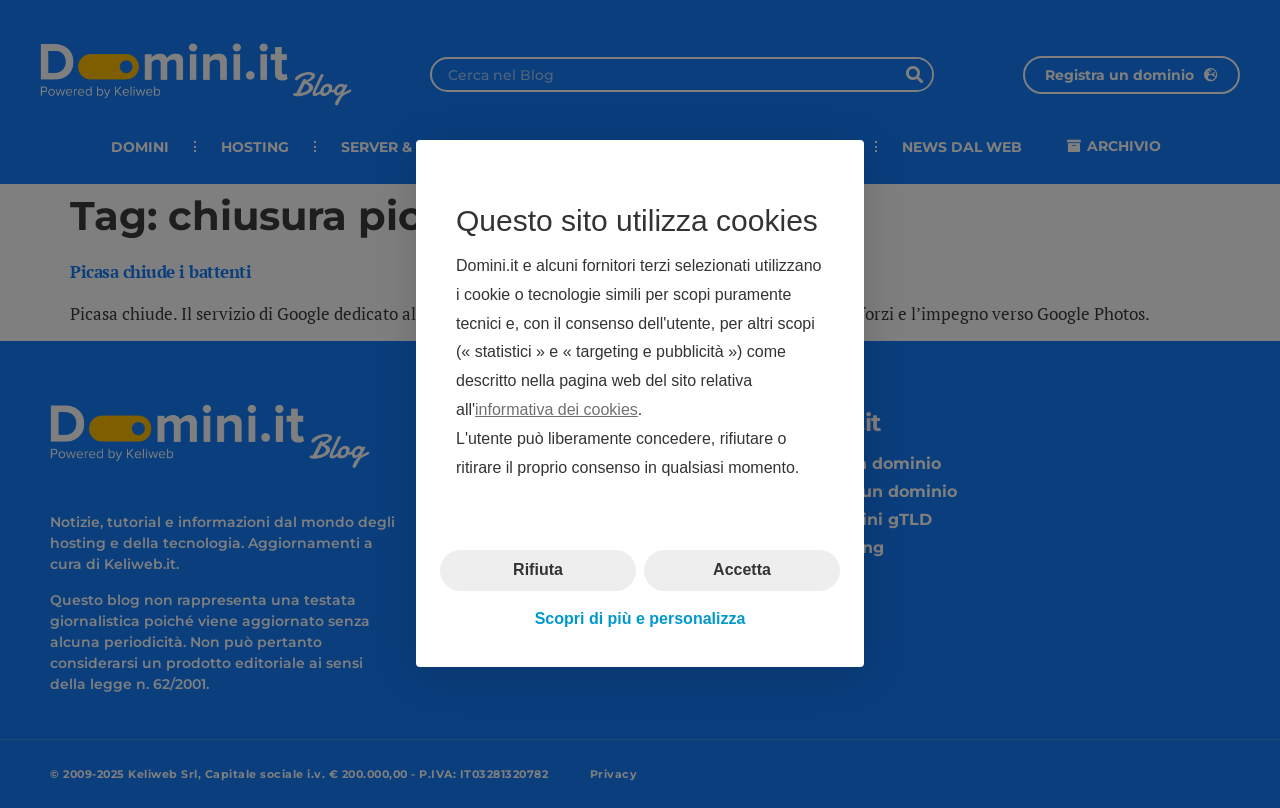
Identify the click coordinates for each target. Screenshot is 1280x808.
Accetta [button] (742, 570)
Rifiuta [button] (538, 570)
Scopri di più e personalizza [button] (640, 618)
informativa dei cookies (556, 409)
